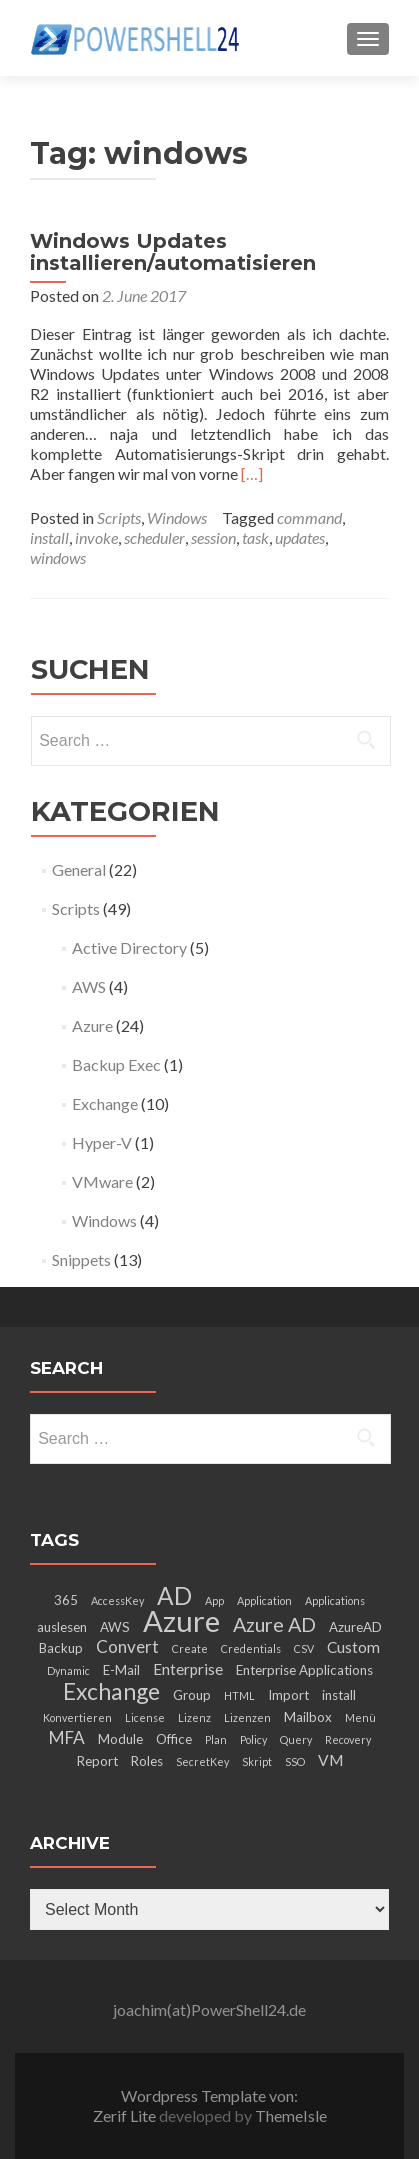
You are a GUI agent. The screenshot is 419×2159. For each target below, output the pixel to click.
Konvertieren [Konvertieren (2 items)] (77, 1717)
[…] (252, 473)
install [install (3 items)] (339, 1695)
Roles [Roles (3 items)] (147, 1761)
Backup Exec (116, 1064)
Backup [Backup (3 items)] (61, 1648)
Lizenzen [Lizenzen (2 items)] (247, 1717)
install (49, 537)
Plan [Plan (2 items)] (216, 1739)
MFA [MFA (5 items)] (67, 1737)
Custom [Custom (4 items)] (353, 1647)
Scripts (119, 517)
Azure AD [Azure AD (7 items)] (274, 1624)
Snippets (81, 1259)
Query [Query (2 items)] (296, 1739)
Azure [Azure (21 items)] (181, 1620)
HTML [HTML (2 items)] (239, 1695)
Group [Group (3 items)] (192, 1695)
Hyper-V (102, 1142)
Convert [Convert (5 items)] (127, 1646)
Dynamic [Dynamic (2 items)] (68, 1670)
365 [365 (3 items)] (66, 1600)
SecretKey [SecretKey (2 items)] (202, 1761)
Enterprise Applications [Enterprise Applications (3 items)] (304, 1670)
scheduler (154, 537)
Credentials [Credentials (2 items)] (251, 1648)
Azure (92, 1025)
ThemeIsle (291, 2115)
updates (300, 537)
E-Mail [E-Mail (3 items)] (121, 1670)
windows (58, 557)
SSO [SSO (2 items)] (295, 1761)
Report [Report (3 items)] (97, 1761)
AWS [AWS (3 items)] (115, 1627)
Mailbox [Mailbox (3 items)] (308, 1717)
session (213, 537)
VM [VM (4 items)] (330, 1760)
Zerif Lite (126, 2115)
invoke (96, 537)
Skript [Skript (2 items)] (257, 1761)
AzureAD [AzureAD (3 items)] (355, 1627)
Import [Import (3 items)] (288, 1695)
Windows (177, 517)
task (255, 537)
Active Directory (129, 947)
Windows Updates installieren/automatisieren (173, 252)
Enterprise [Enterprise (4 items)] (188, 1669)
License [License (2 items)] (145, 1717)
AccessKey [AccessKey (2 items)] (117, 1600)
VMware (102, 1181)
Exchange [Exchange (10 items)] (111, 1691)
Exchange (105, 1103)
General (79, 869)
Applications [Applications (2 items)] (335, 1600)
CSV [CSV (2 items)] (304, 1648)
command (309, 517)
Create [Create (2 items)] (190, 1648)
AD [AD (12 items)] (174, 1595)
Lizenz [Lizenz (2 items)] (194, 1717)
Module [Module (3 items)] (120, 1739)
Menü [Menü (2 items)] (360, 1717)
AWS (89, 986)
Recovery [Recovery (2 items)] (348, 1739)
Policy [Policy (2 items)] (253, 1739)
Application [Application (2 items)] (264, 1600)
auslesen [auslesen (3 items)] (62, 1627)
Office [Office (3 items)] (174, 1739)
